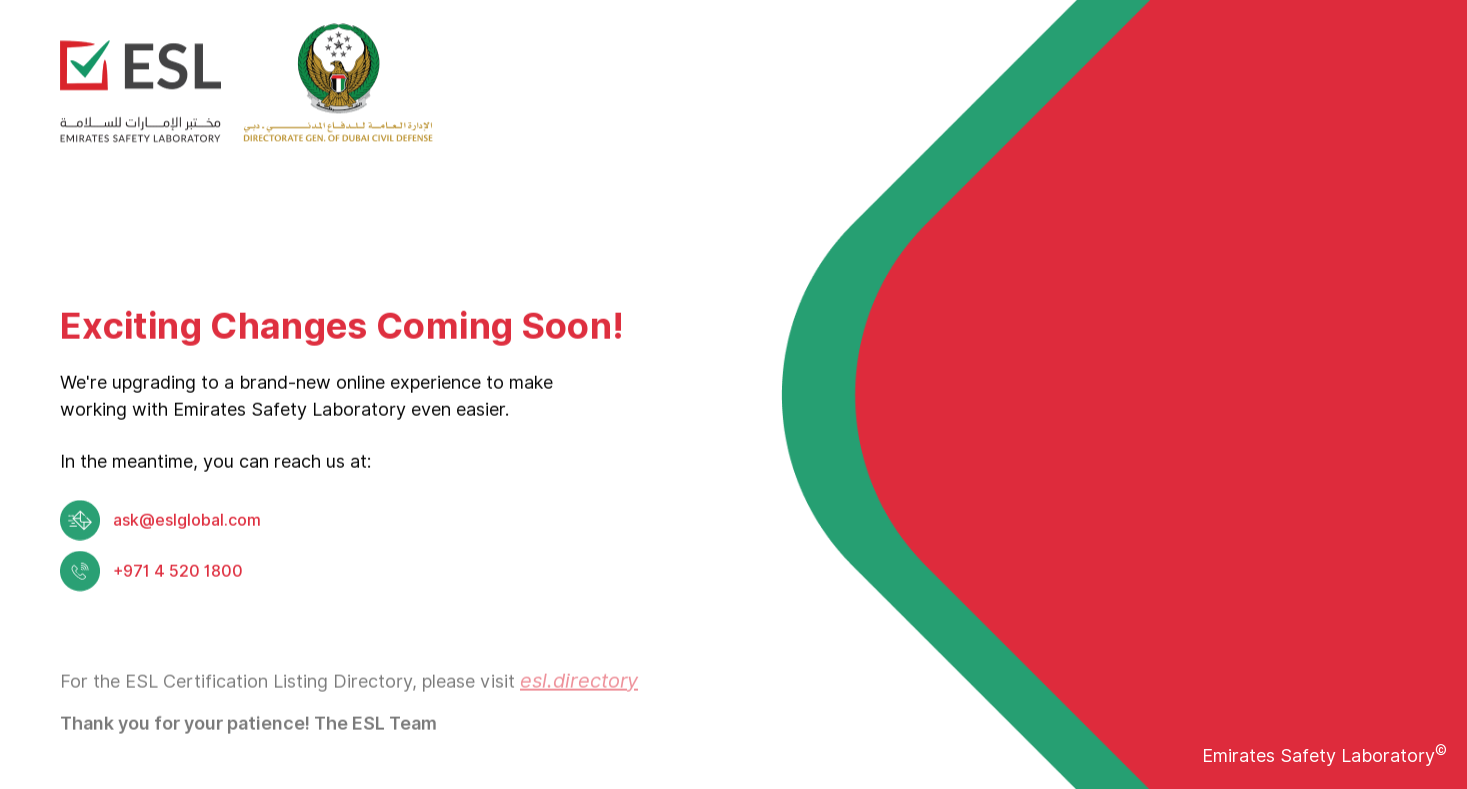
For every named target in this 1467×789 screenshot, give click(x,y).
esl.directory (579, 698)
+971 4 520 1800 (178, 573)
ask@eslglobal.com (187, 522)
